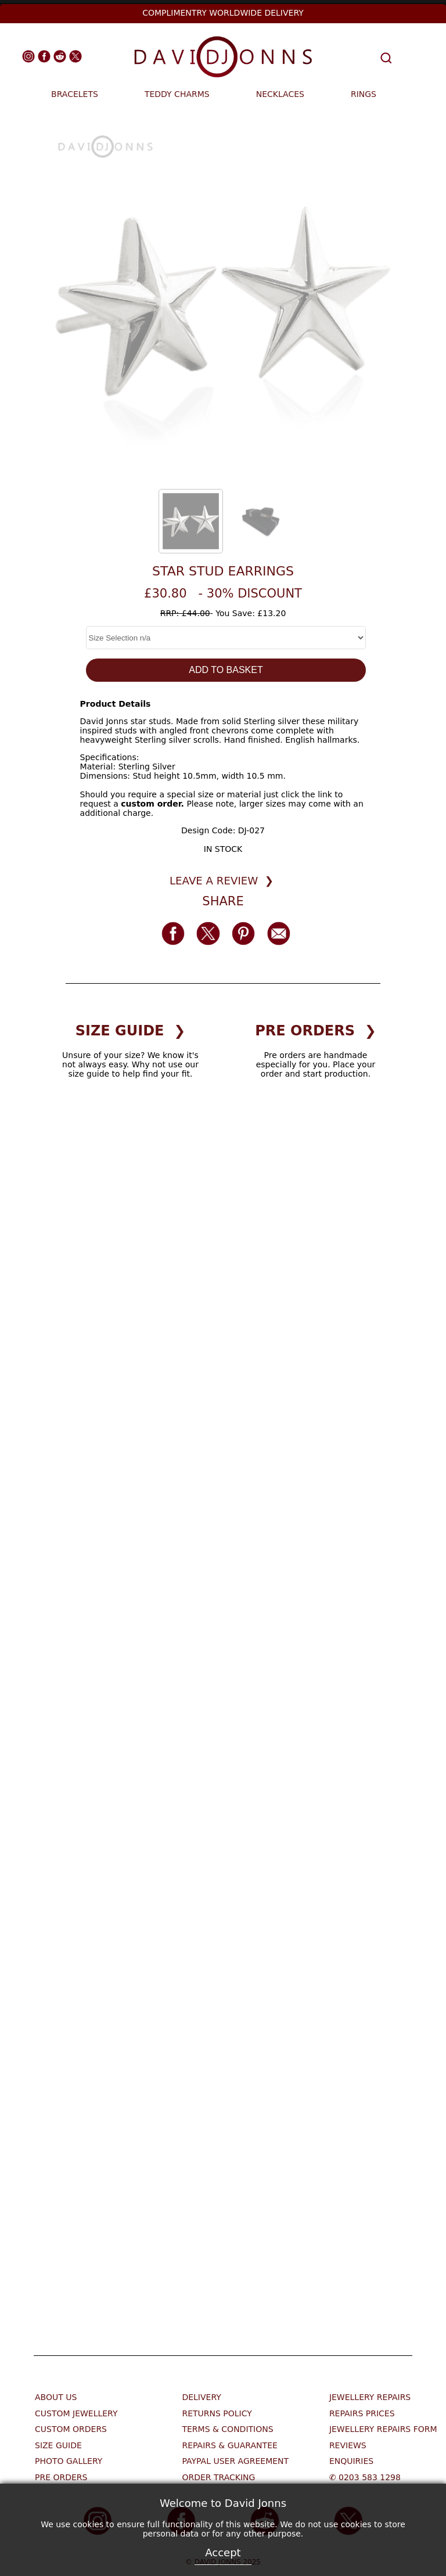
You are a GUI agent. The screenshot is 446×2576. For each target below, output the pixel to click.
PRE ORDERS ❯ (315, 1031)
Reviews (347, 2445)
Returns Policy (216, 2413)
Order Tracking (218, 2477)
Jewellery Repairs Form (383, 2429)
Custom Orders (71, 2429)
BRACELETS (74, 94)
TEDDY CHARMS (177, 94)
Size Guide (58, 2445)
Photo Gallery (68, 2461)
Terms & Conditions (227, 2429)
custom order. (152, 803)
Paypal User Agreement (235, 2461)
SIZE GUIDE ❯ (130, 1031)
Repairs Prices (362, 2413)
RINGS (363, 94)
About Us (56, 2397)
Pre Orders (61, 2477)
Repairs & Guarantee (229, 2445)
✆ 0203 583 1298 (365, 2477)
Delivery (201, 2397)
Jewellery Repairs (370, 2397)
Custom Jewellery (76, 2413)
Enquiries (351, 2461)
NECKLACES (280, 94)
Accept (222, 2552)
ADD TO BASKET (225, 670)
